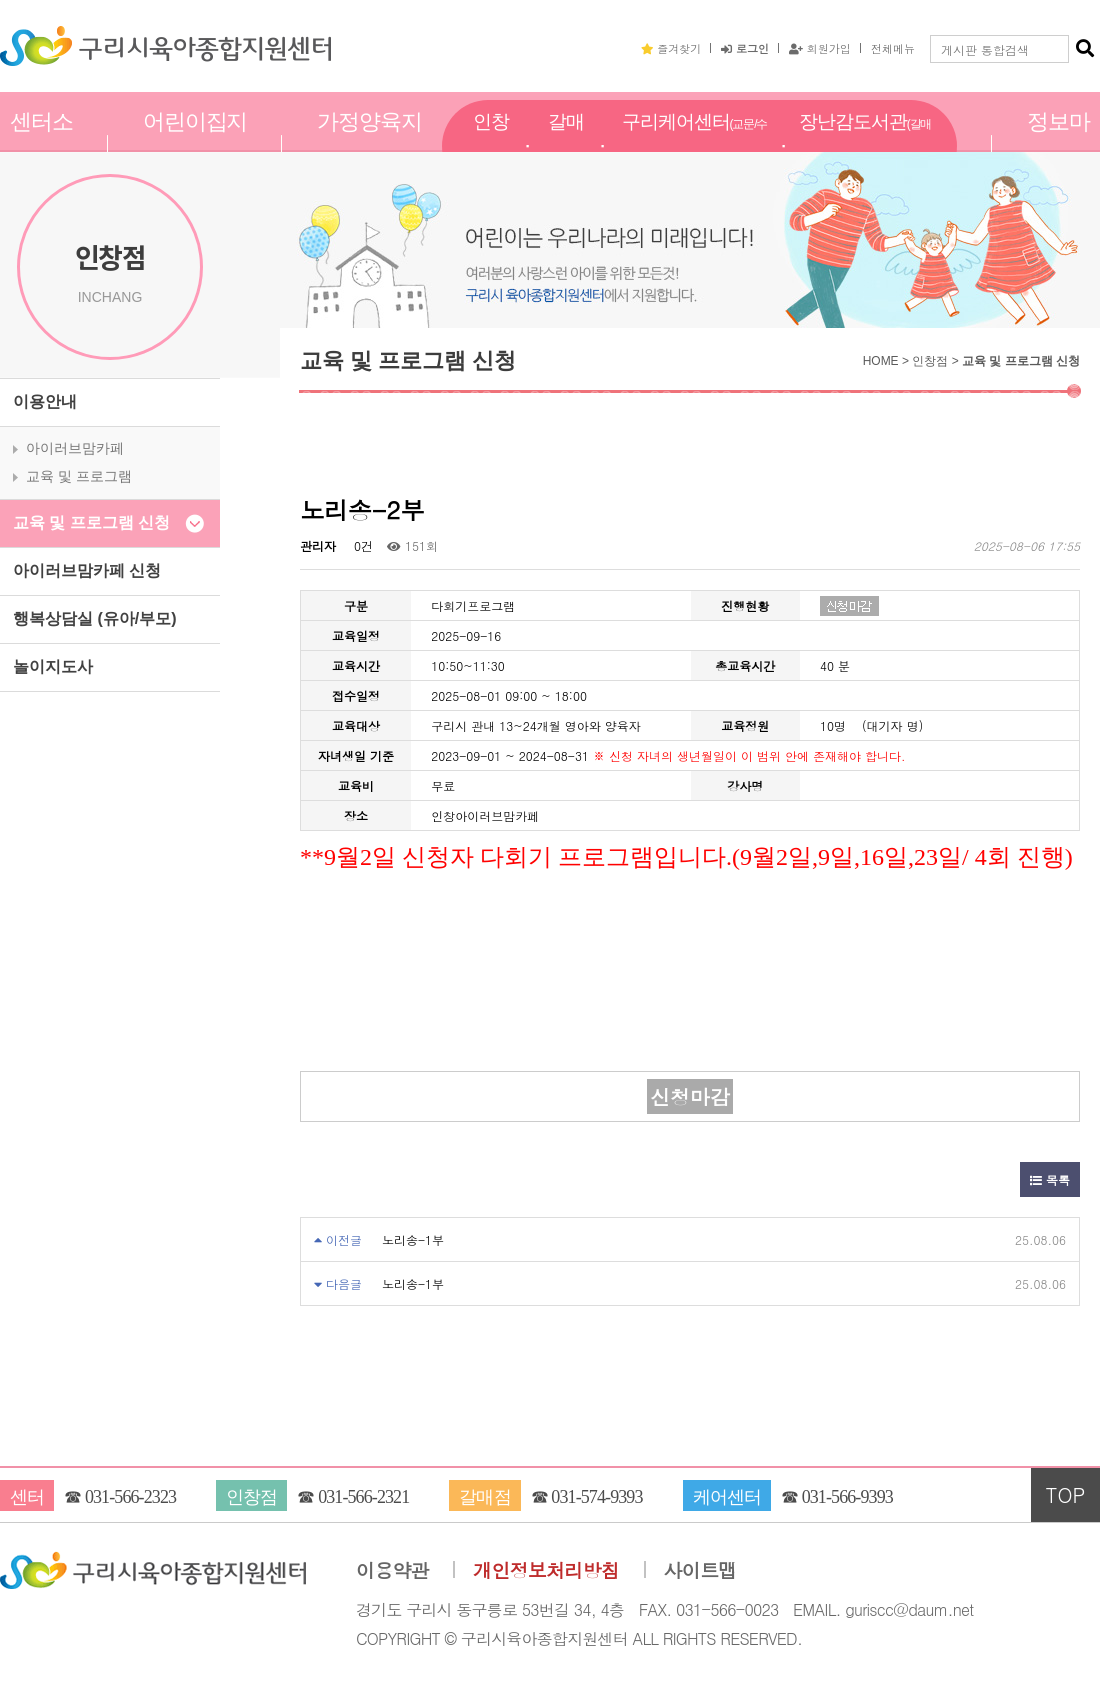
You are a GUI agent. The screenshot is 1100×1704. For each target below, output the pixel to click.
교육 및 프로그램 (79, 476)
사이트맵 (700, 1570)
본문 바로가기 (0, 0)
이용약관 (392, 1570)
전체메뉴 (893, 48)
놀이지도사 (53, 666)
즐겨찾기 (671, 48)
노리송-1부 (413, 1239)
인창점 (491, 143)
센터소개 (41, 143)
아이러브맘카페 (75, 448)
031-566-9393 (847, 1497)
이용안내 (45, 401)
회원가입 (820, 48)
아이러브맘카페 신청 (87, 570)
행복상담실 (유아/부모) (95, 618)
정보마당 (1058, 143)
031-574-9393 (596, 1497)
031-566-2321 (363, 1497)
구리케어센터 (694, 144)
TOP (1066, 1494)
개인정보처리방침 (546, 1570)
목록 (1050, 1179)
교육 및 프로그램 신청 (91, 522)
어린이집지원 (195, 143)
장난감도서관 (865, 144)
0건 (361, 545)
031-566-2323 (130, 1497)
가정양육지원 (369, 143)
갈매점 (566, 143)
